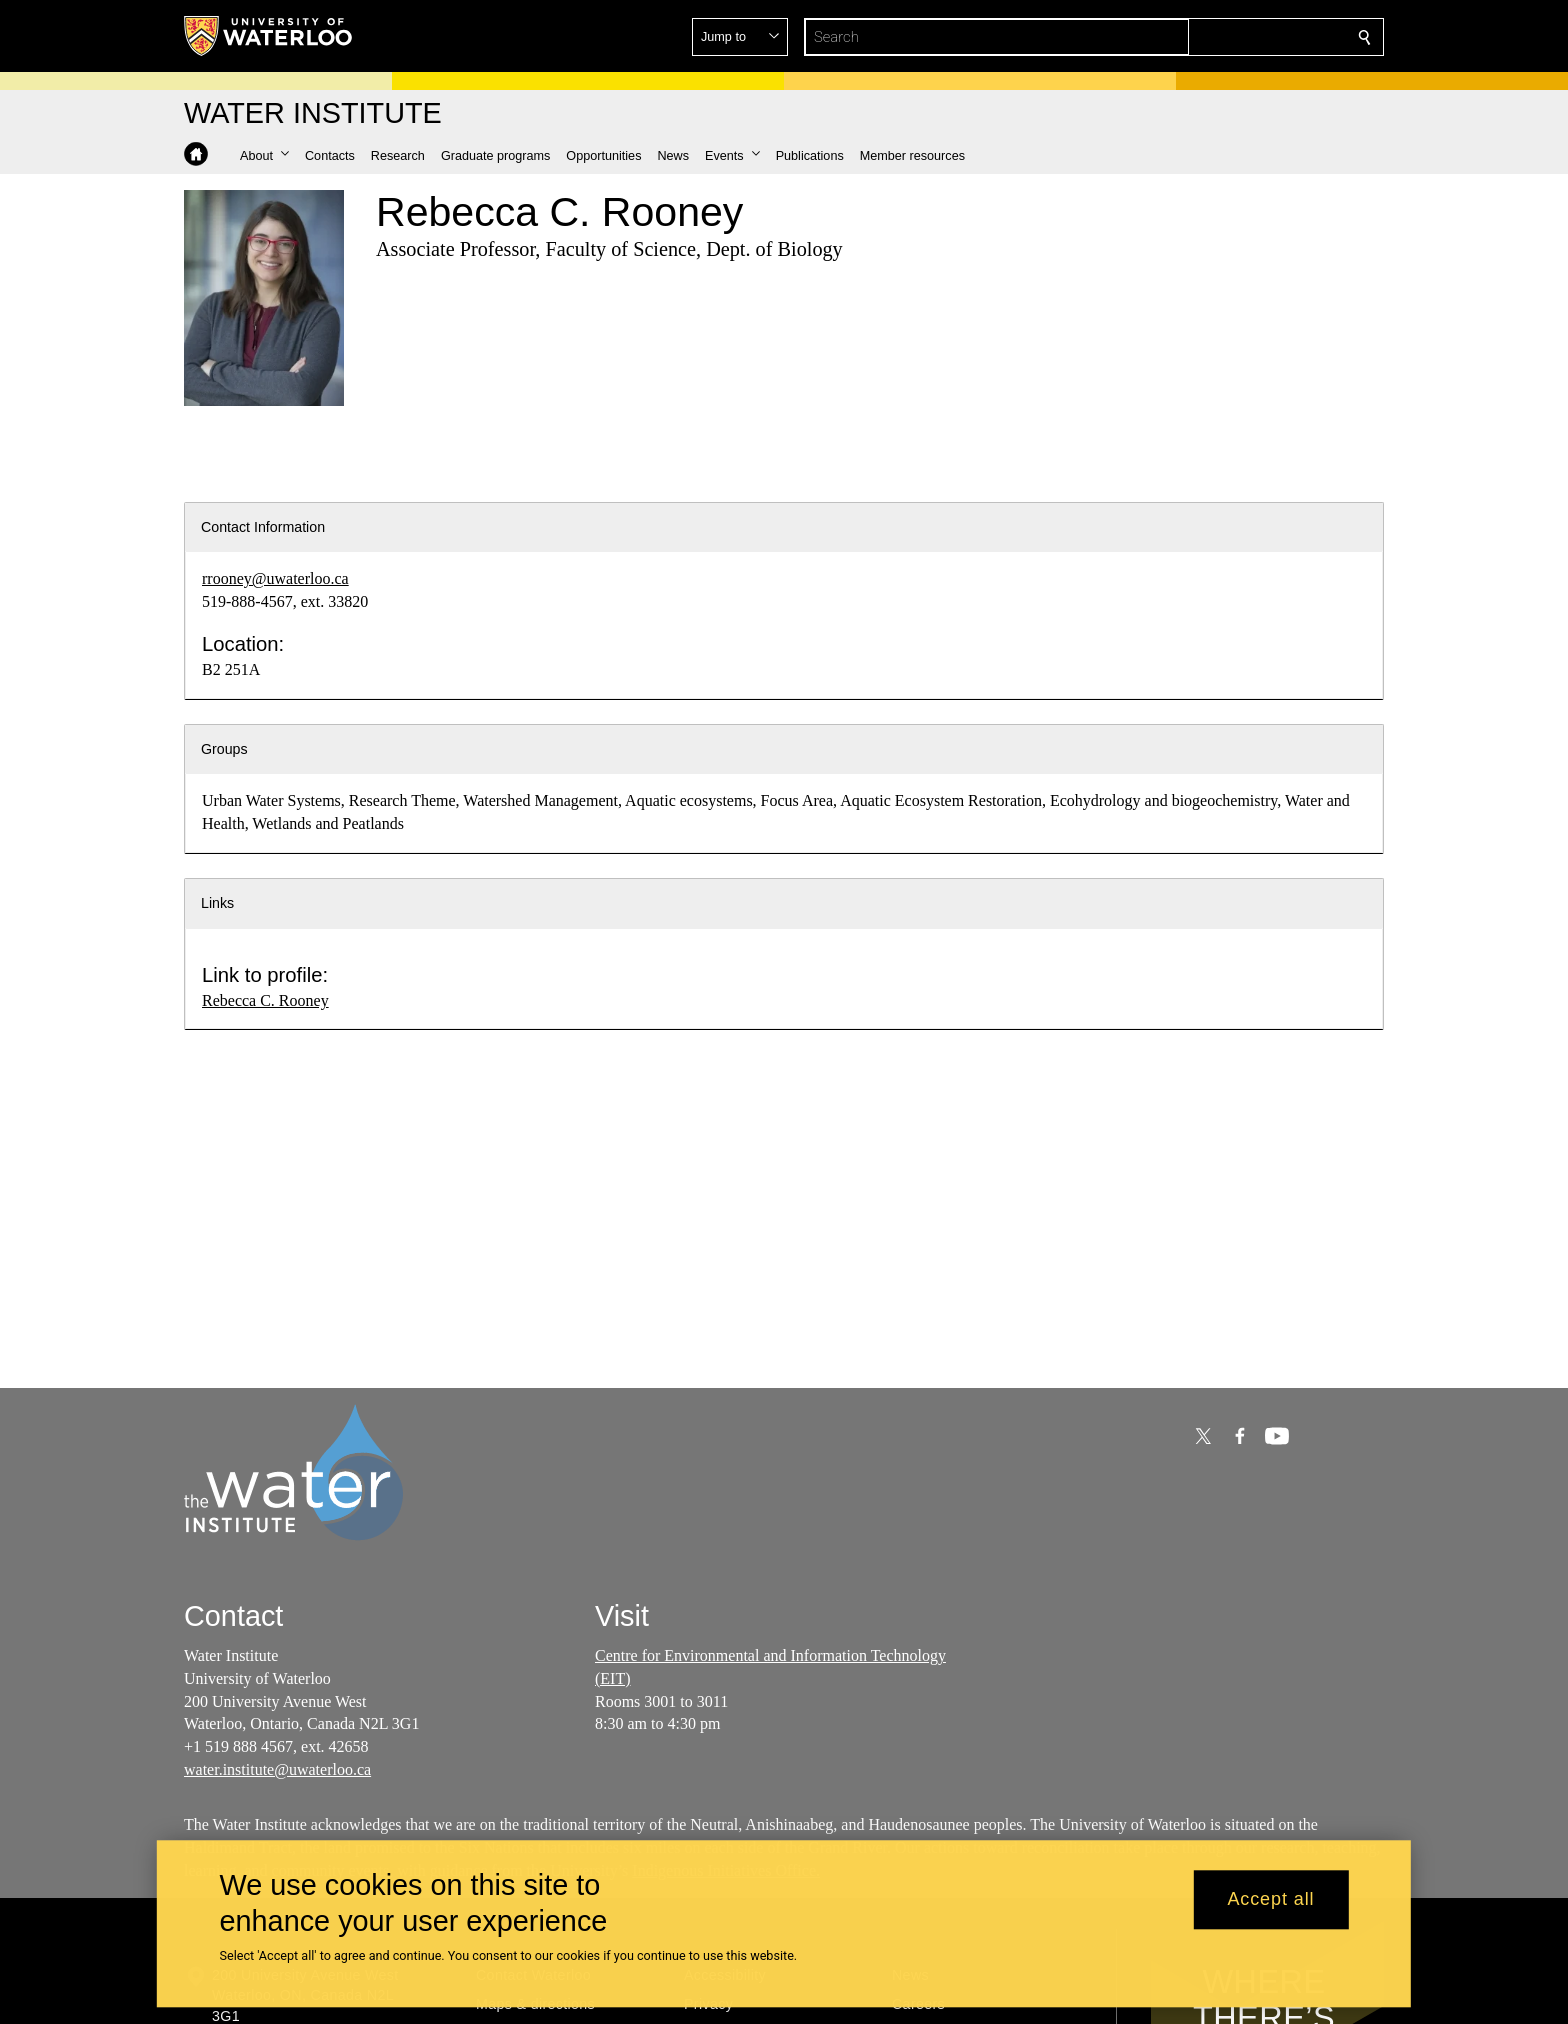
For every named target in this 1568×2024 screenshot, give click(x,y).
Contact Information (263, 527)
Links (217, 903)
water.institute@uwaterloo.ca (277, 1769)
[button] (1220, 37)
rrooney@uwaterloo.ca (275, 578)
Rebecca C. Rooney (265, 1000)
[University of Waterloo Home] (269, 36)
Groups (224, 749)
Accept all (1270, 1900)
